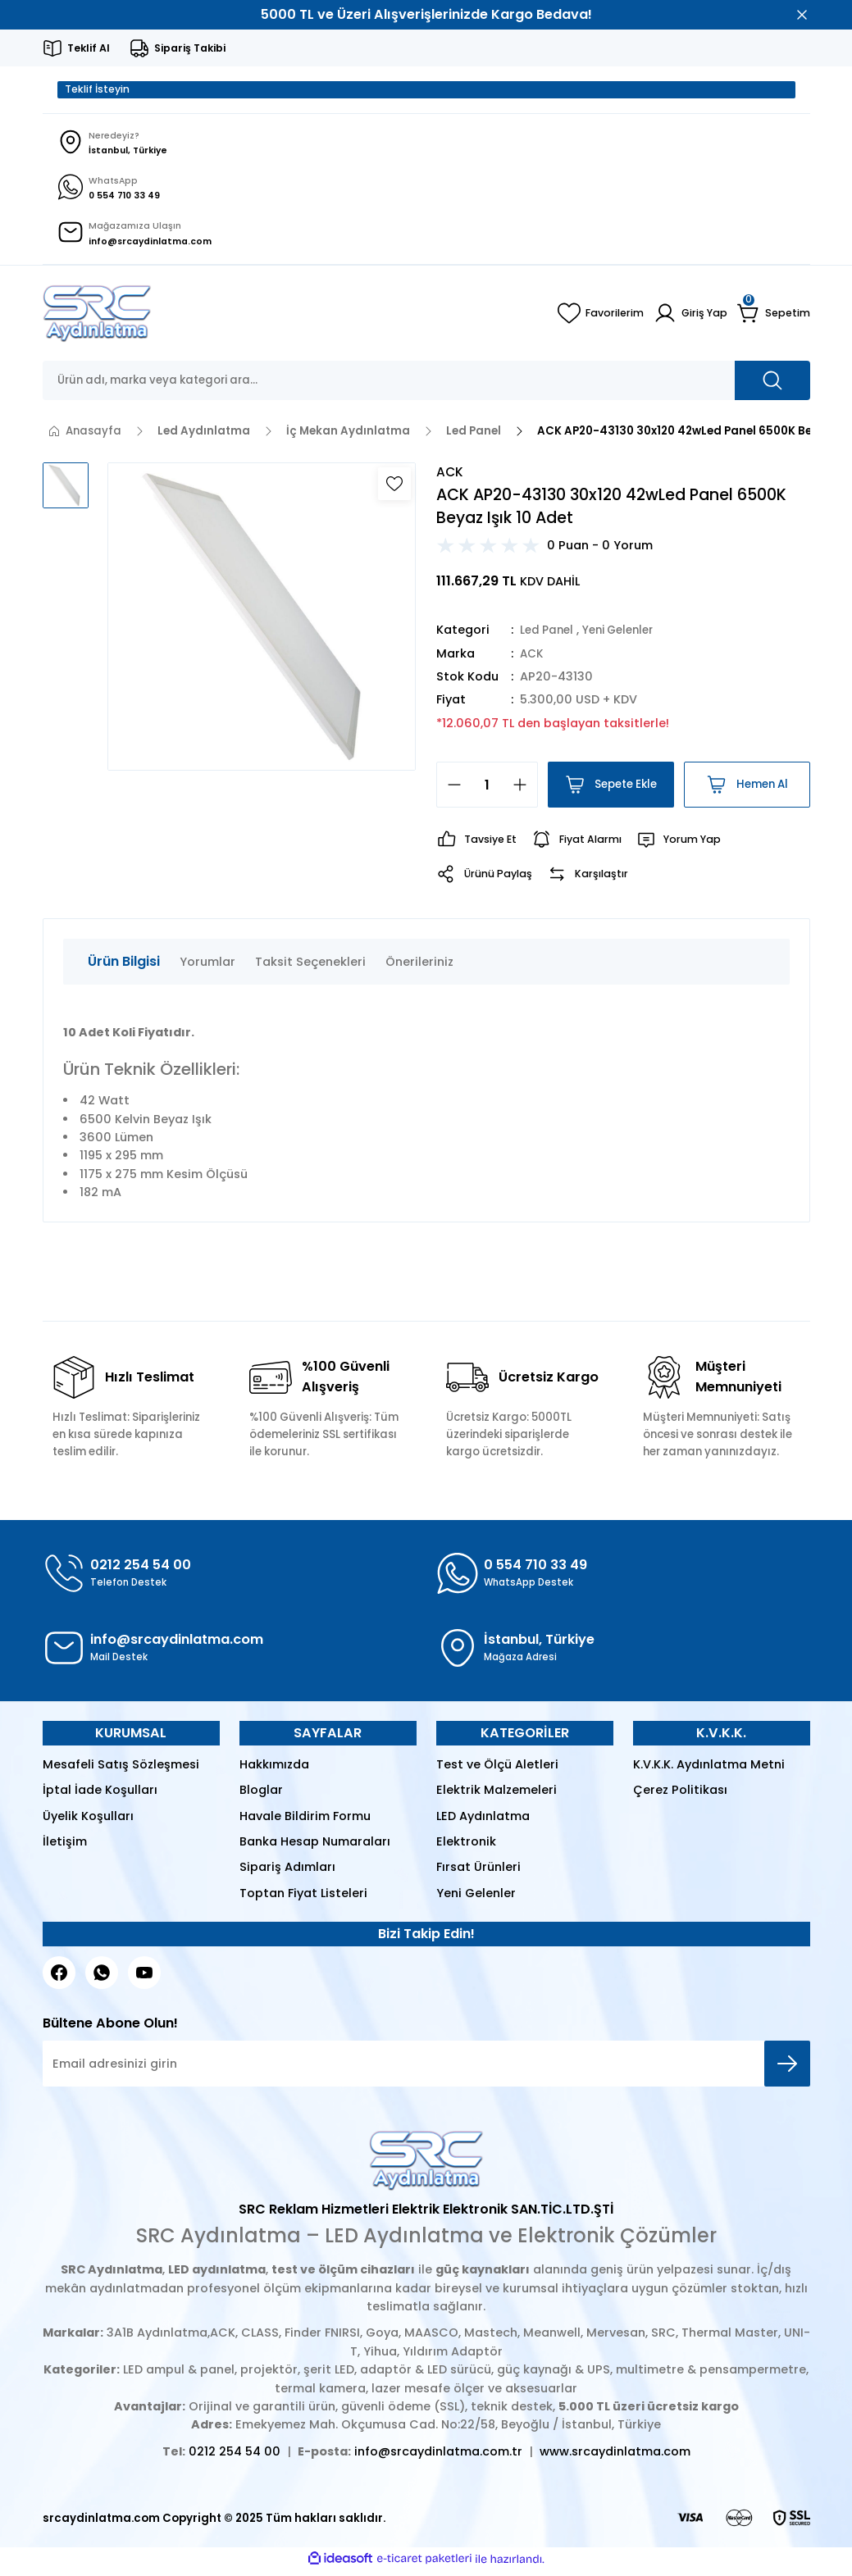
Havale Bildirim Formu (305, 1821)
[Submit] (787, 2069)
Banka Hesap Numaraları (314, 1846)
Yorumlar (207, 966)
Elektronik (466, 1846)
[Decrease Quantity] (449, 790)
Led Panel (548, 635)
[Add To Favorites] (394, 488)
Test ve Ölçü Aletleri (497, 1769)
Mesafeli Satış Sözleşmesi (121, 1769)
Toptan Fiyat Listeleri (303, 1898)
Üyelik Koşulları (88, 1821)
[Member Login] (689, 318)
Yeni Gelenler (626, 635)
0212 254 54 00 (234, 2456)
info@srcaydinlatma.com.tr (438, 2456)
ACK (532, 658)
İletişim (65, 1846)
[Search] (426, 385)
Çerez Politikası (680, 1795)
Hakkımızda (274, 1769)
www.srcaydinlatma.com (615, 2456)
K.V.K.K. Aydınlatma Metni (709, 1769)
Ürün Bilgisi (124, 966)
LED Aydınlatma (483, 1821)
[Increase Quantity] (525, 790)
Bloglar (261, 1795)
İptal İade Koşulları (100, 1795)
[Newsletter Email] (426, 2069)
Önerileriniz (419, 966)
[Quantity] (487, 790)
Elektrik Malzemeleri (496, 1795)
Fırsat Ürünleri (478, 1872)
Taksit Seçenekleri (310, 966)
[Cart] (773, 318)
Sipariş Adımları (287, 1872)
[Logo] (97, 318)
